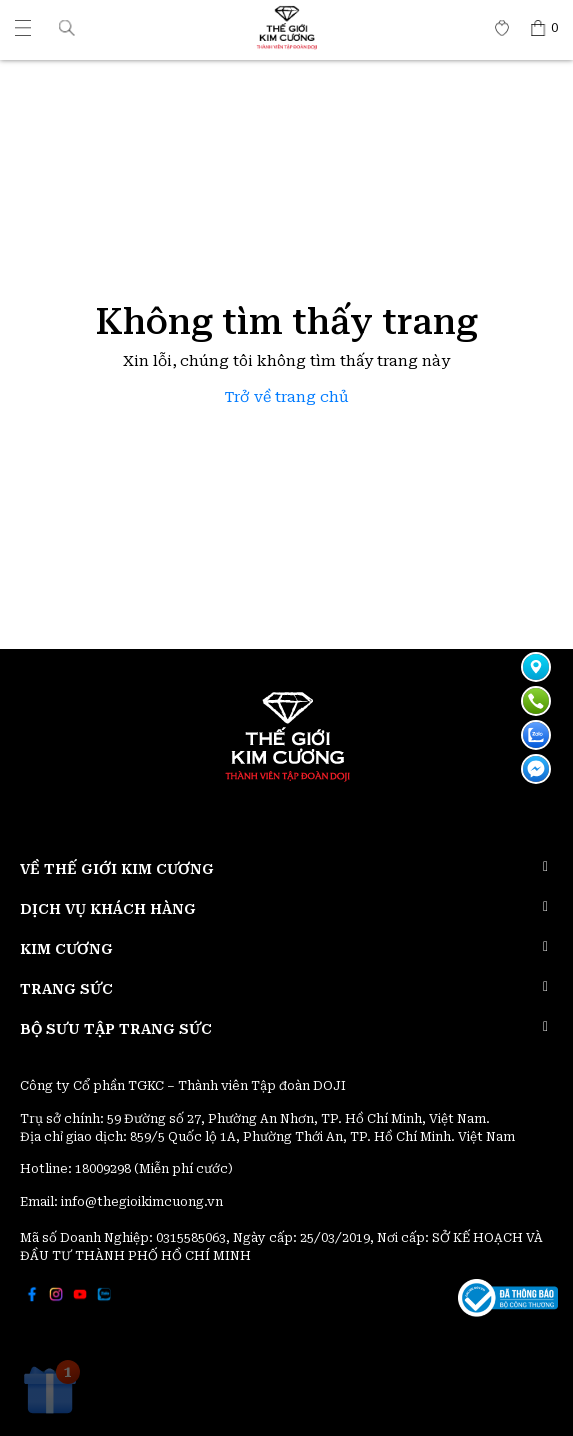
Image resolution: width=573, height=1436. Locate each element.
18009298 (104, 1169)
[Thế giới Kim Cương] (23, 28)
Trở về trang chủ (287, 397)
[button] (67, 27)
